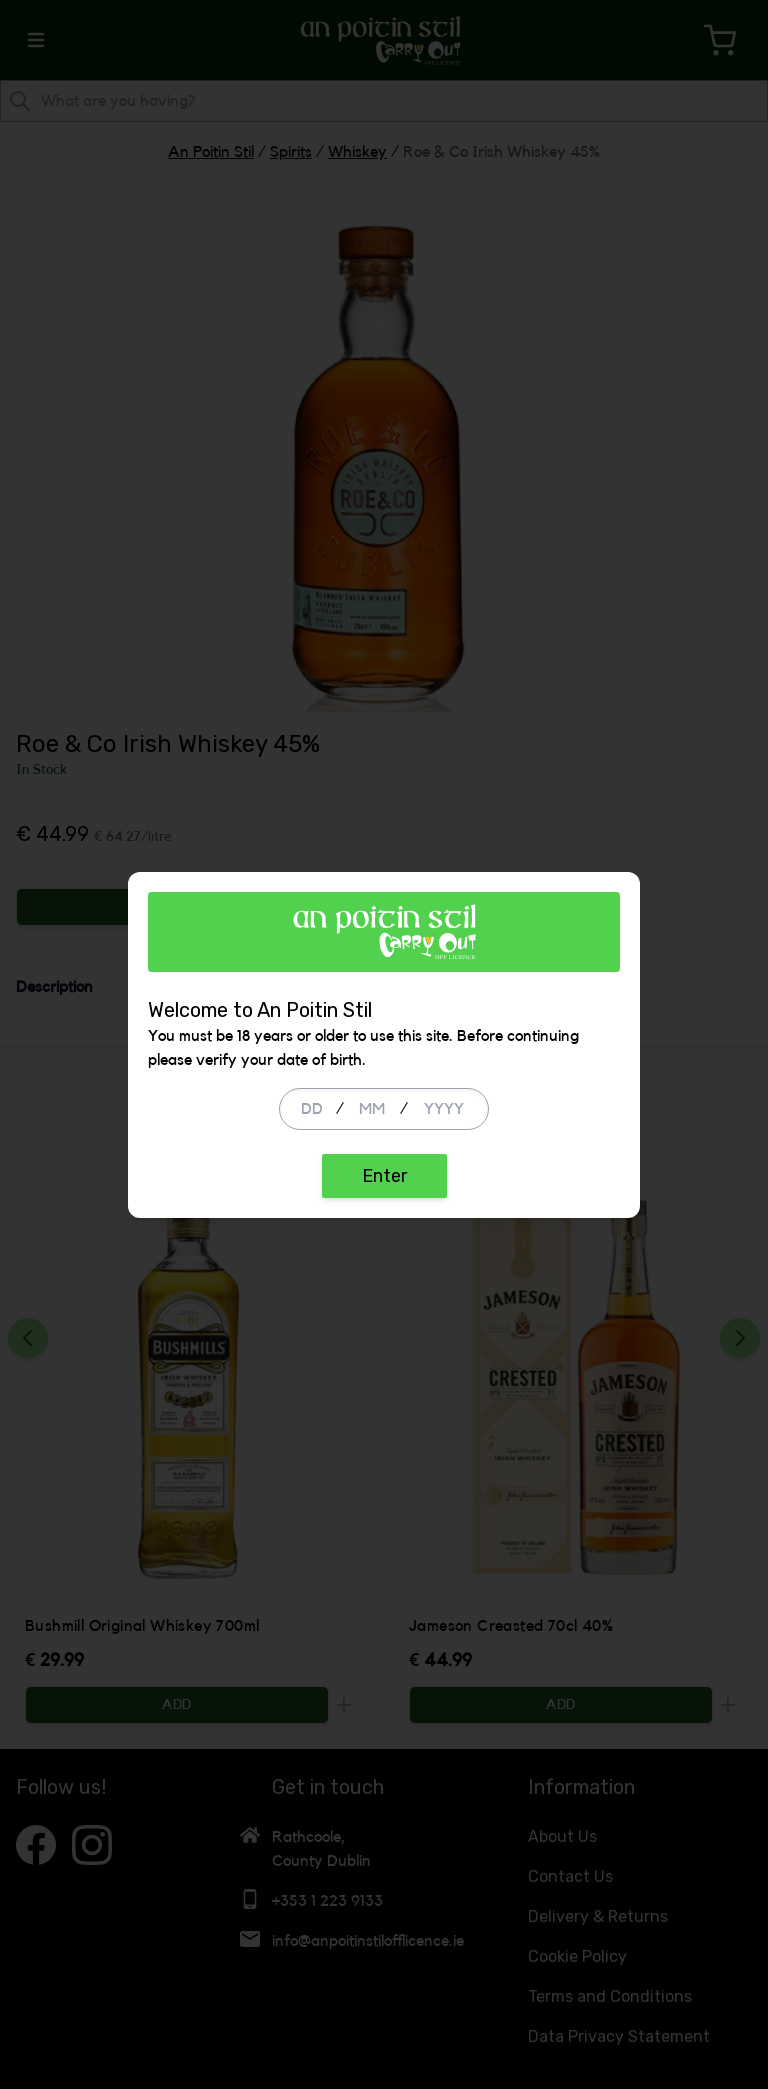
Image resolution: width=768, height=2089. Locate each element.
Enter (384, 1176)
